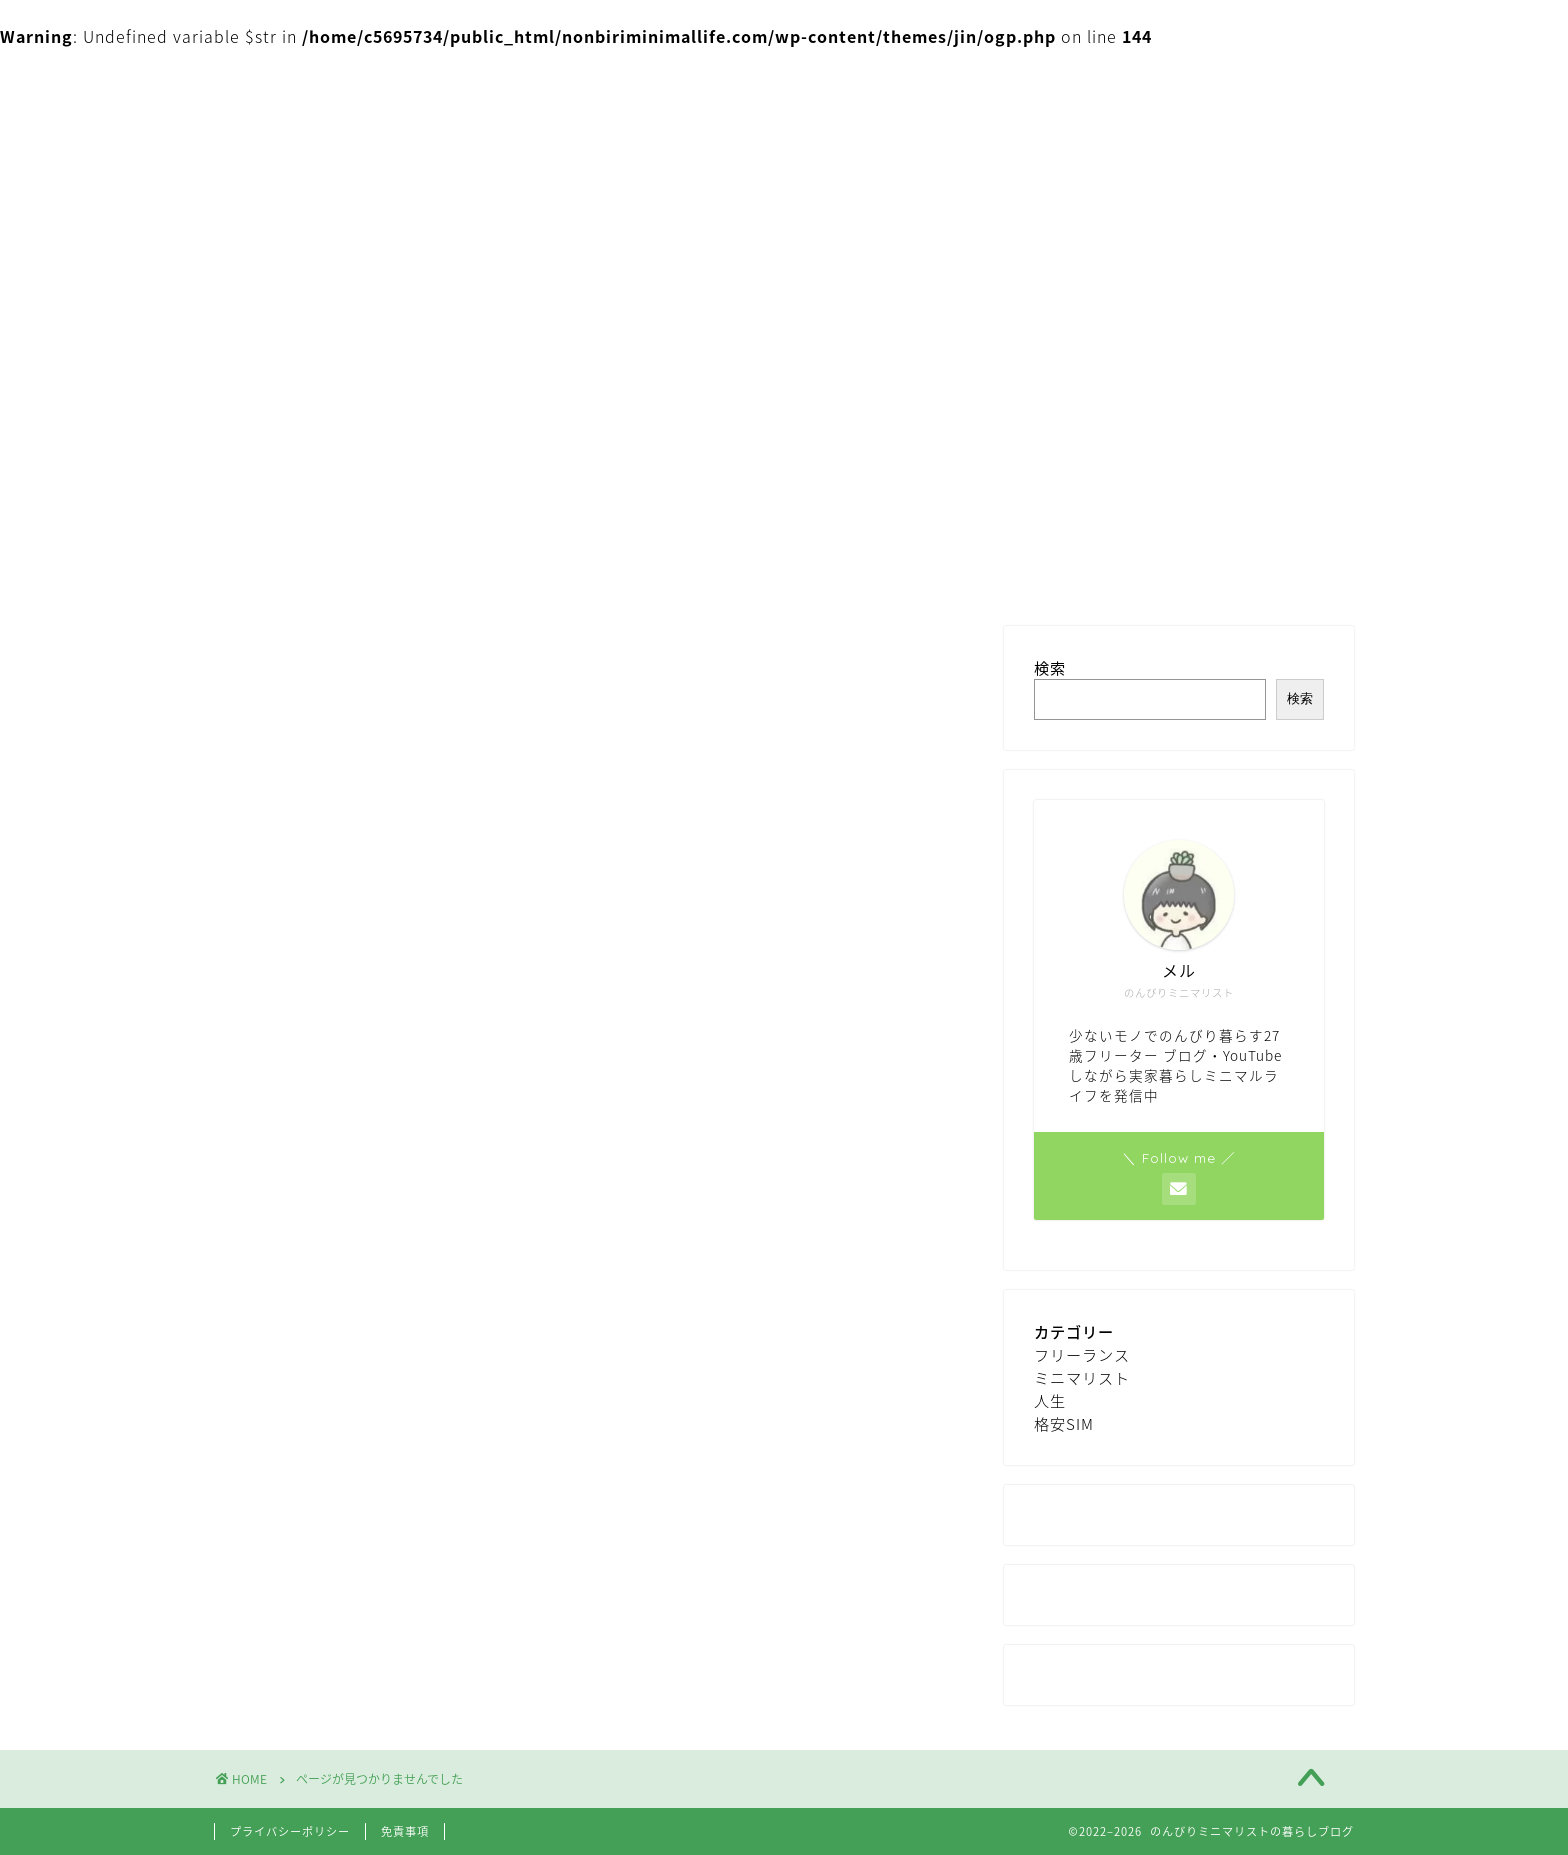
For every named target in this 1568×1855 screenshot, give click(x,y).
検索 (1050, 667)
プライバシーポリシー (290, 1831)
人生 (311, 1572)
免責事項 (405, 1831)
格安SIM (325, 1602)
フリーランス (345, 1513)
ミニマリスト (345, 1542)
